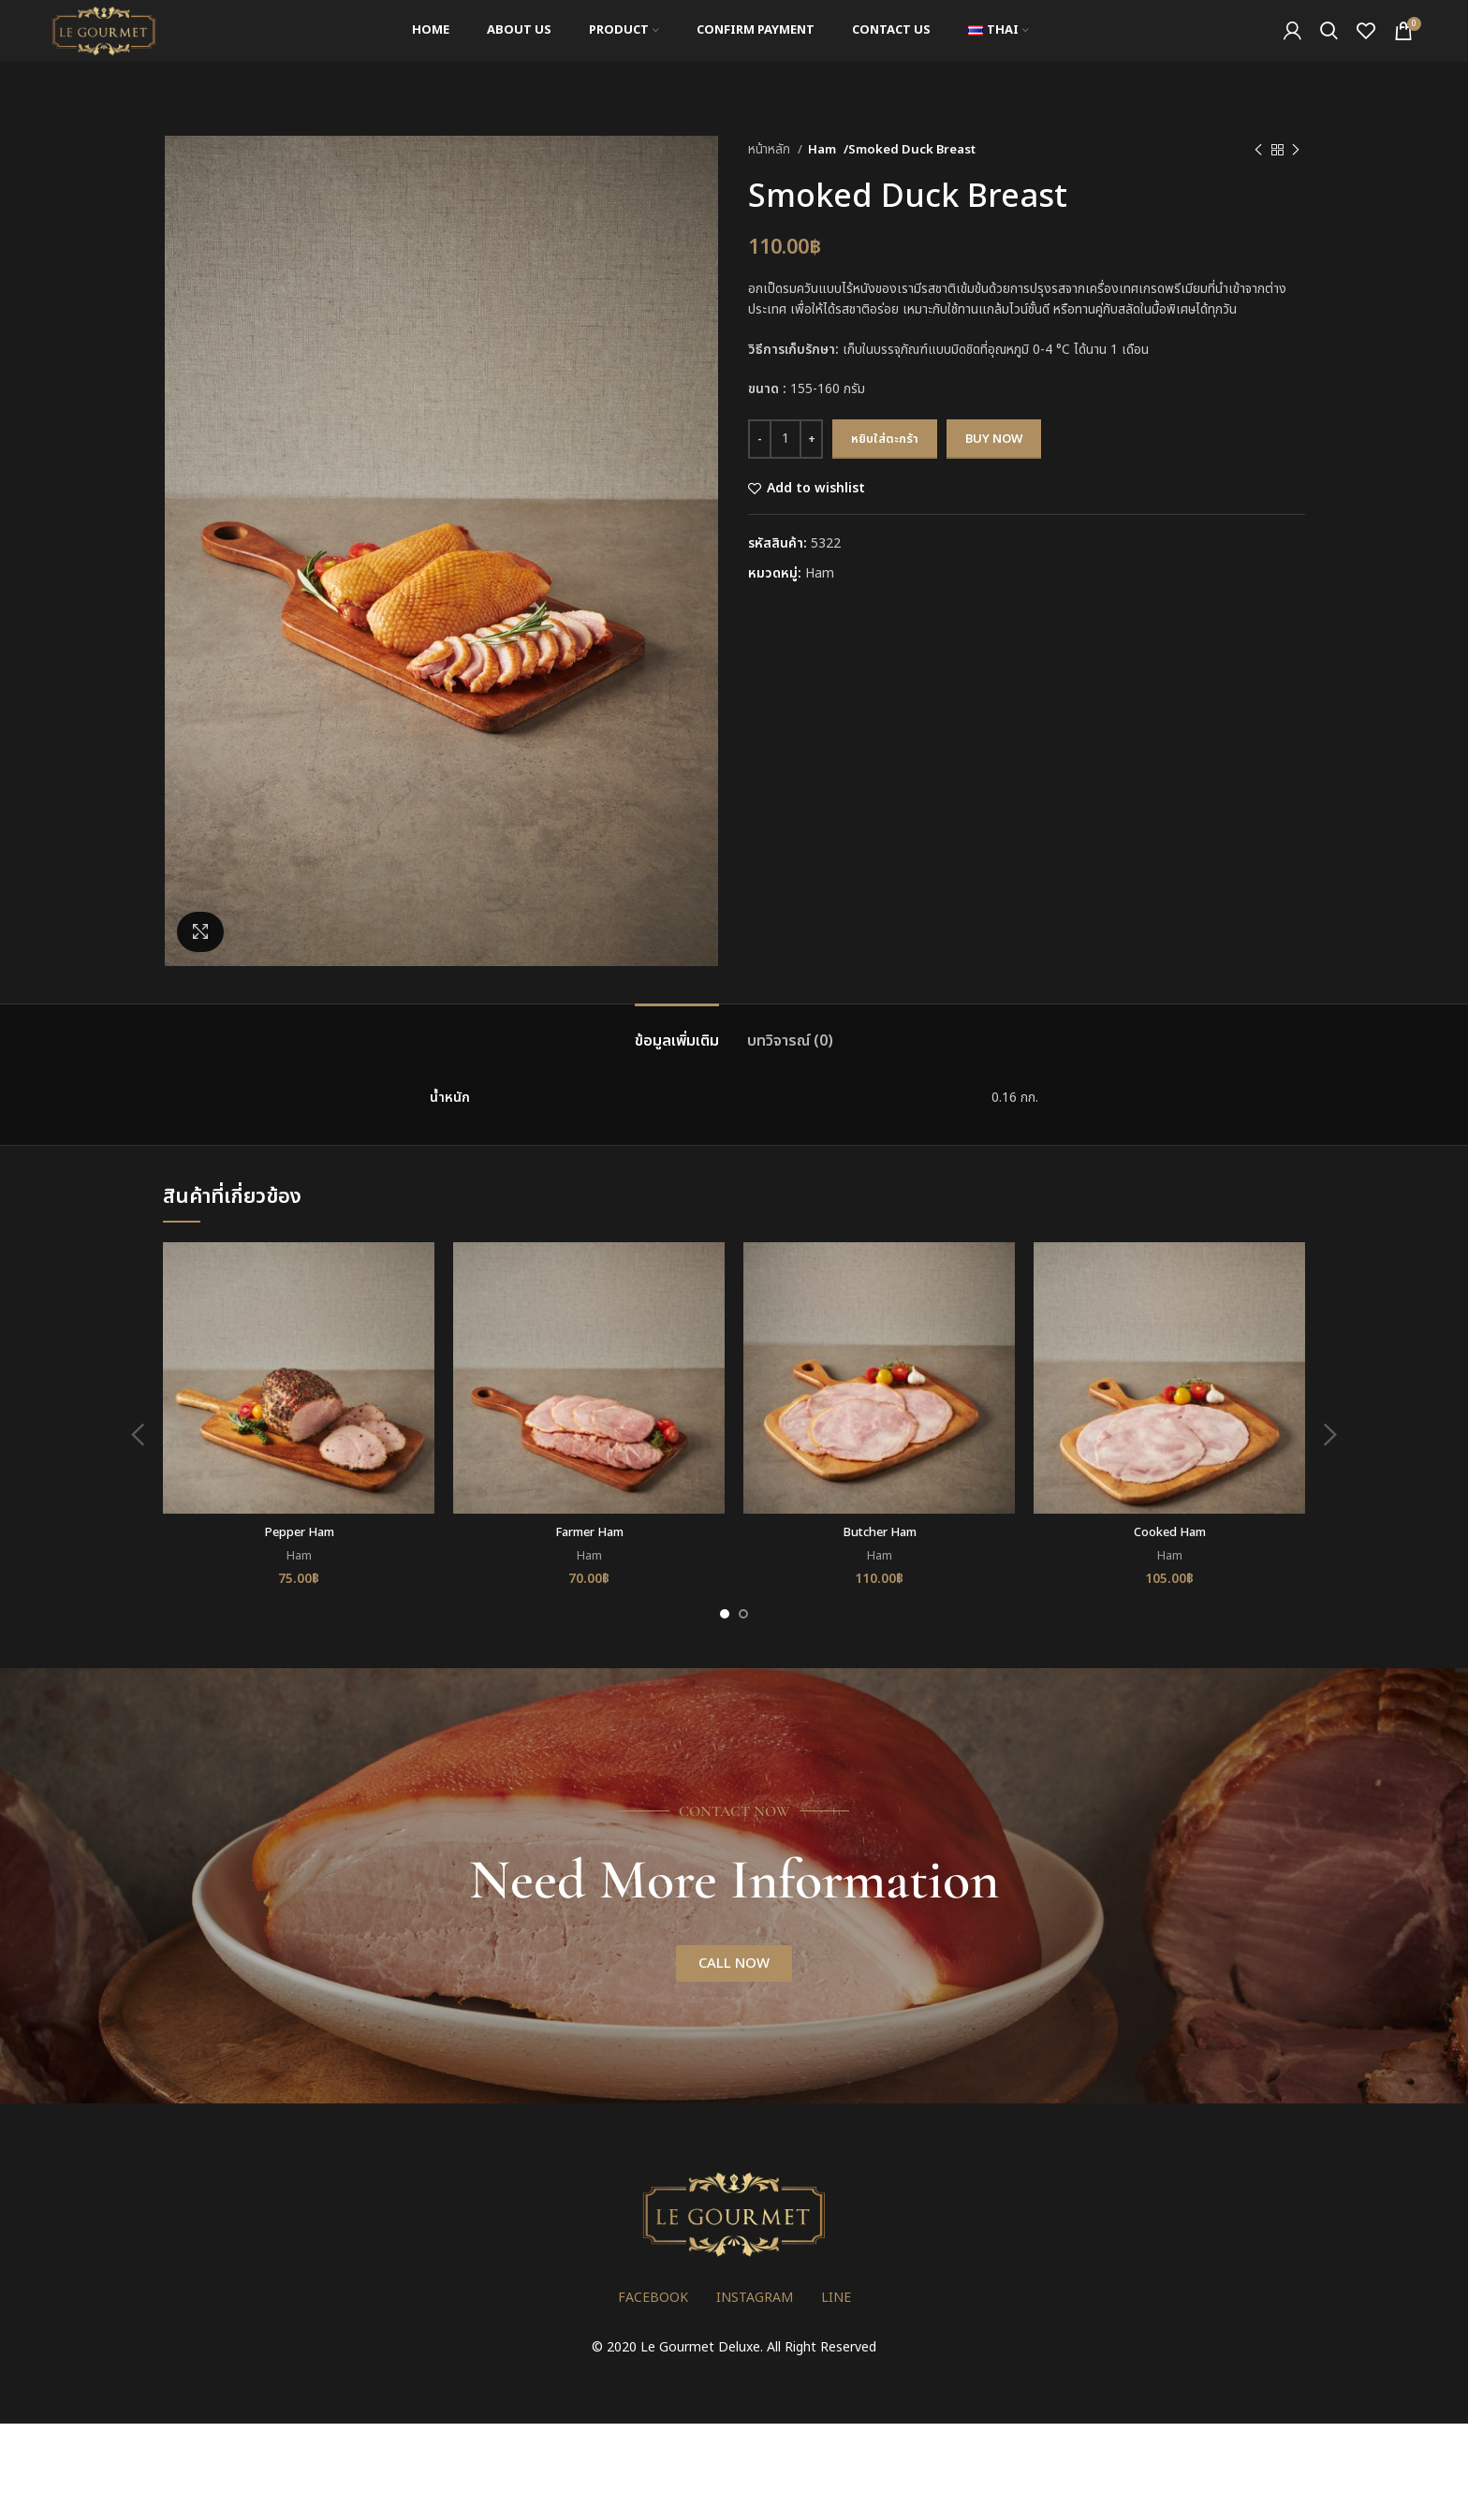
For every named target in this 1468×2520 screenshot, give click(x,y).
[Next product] (1295, 150)
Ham (823, 149)
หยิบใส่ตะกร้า (884, 439)
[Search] (1329, 49)
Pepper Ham (299, 1532)
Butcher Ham (879, 1532)
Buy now (993, 439)
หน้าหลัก (770, 149)
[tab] (677, 1032)
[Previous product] (1258, 150)
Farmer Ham (589, 1532)
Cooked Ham (1169, 1532)
